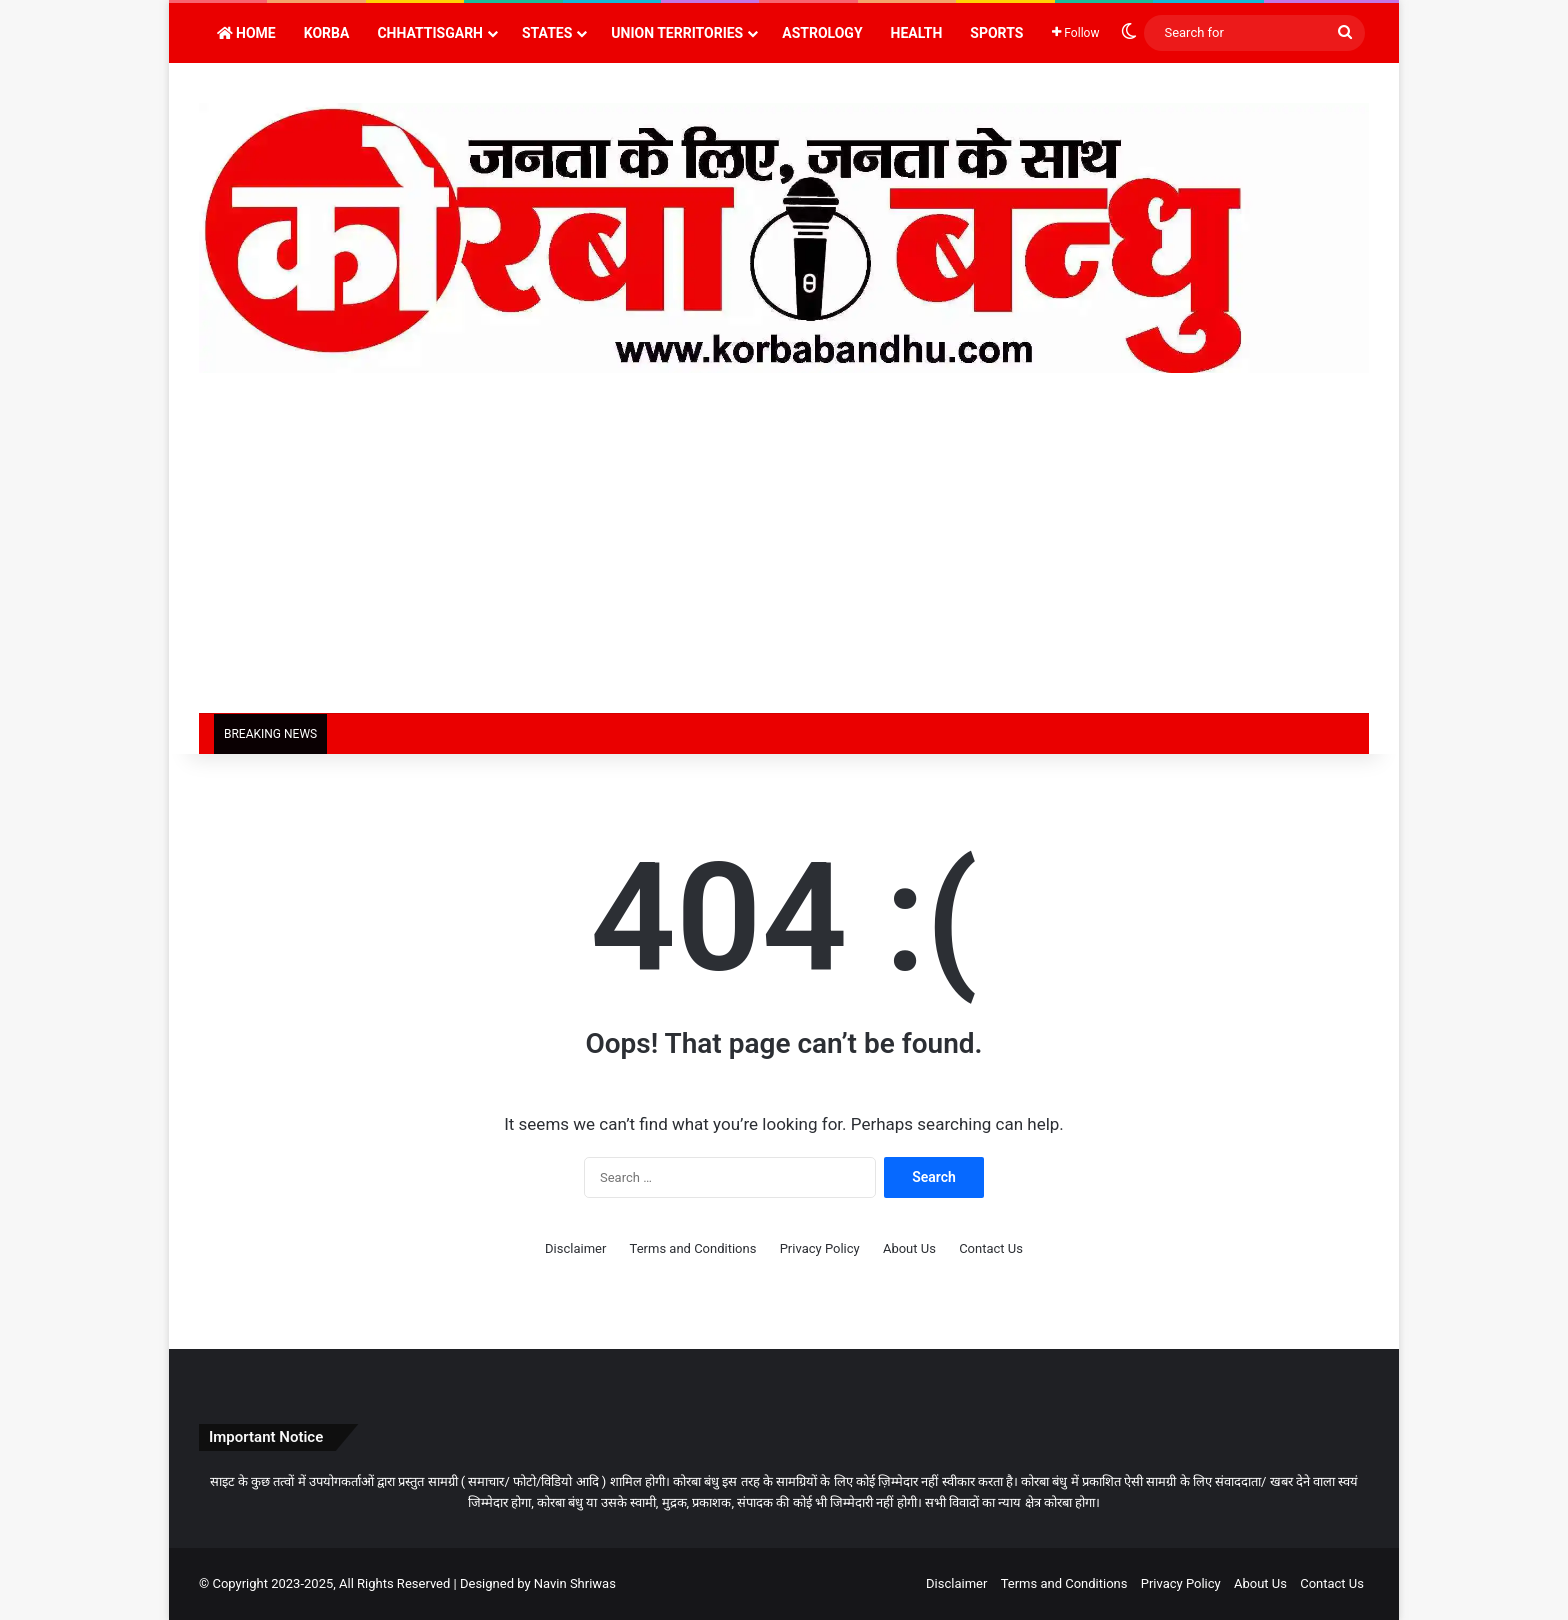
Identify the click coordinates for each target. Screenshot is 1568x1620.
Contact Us (991, 1248)
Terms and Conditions (693, 1248)
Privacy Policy (820, 1248)
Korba (327, 33)
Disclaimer (575, 1248)
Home (246, 33)
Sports (996, 33)
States (547, 33)
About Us (909, 1248)
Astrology (822, 33)
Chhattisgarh (430, 33)
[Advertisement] (784, 563)
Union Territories (677, 33)
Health (917, 33)
